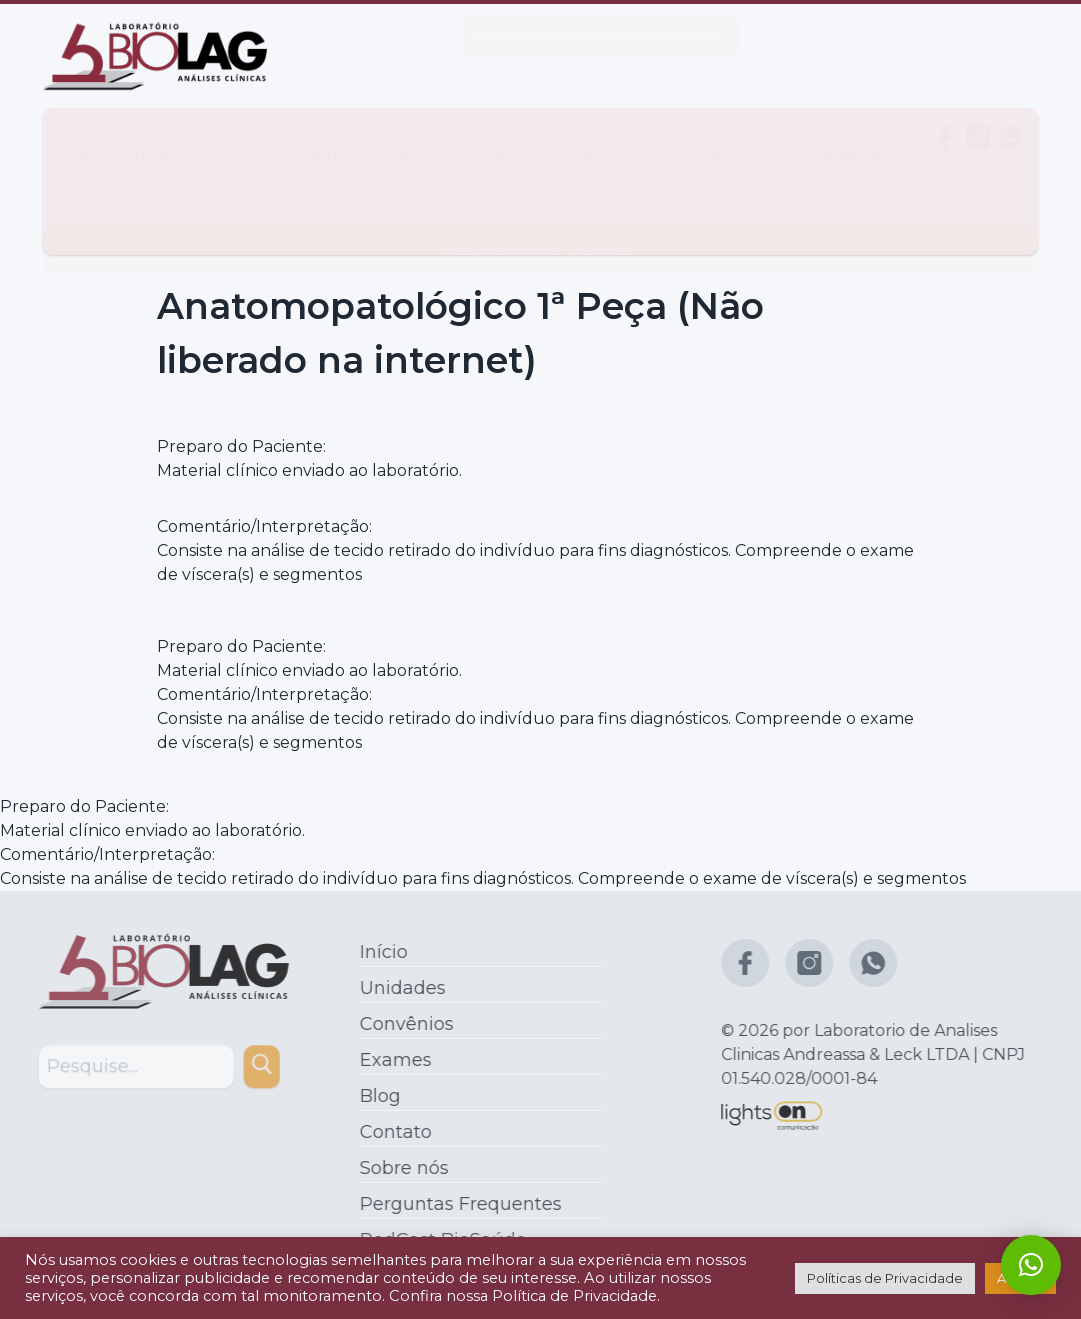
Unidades (145, 134)
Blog (507, 134)
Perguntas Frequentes (456, 1204)
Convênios (237, 134)
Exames (334, 134)
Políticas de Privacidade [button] (885, 1278)
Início (71, 134)
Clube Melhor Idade (713, 157)
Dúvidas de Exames (846, 145)
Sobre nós (644, 145)
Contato (573, 134)
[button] (1031, 1265)
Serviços (431, 134)
